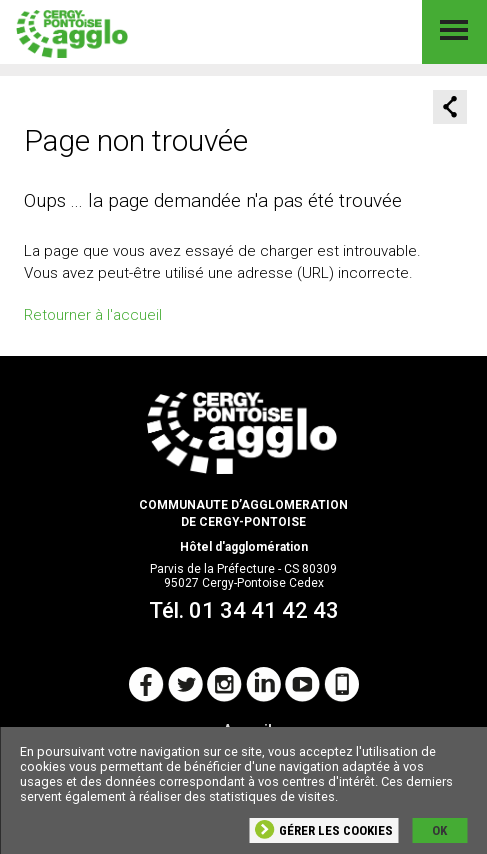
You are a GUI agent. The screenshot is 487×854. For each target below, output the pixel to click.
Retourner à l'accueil (93, 315)
